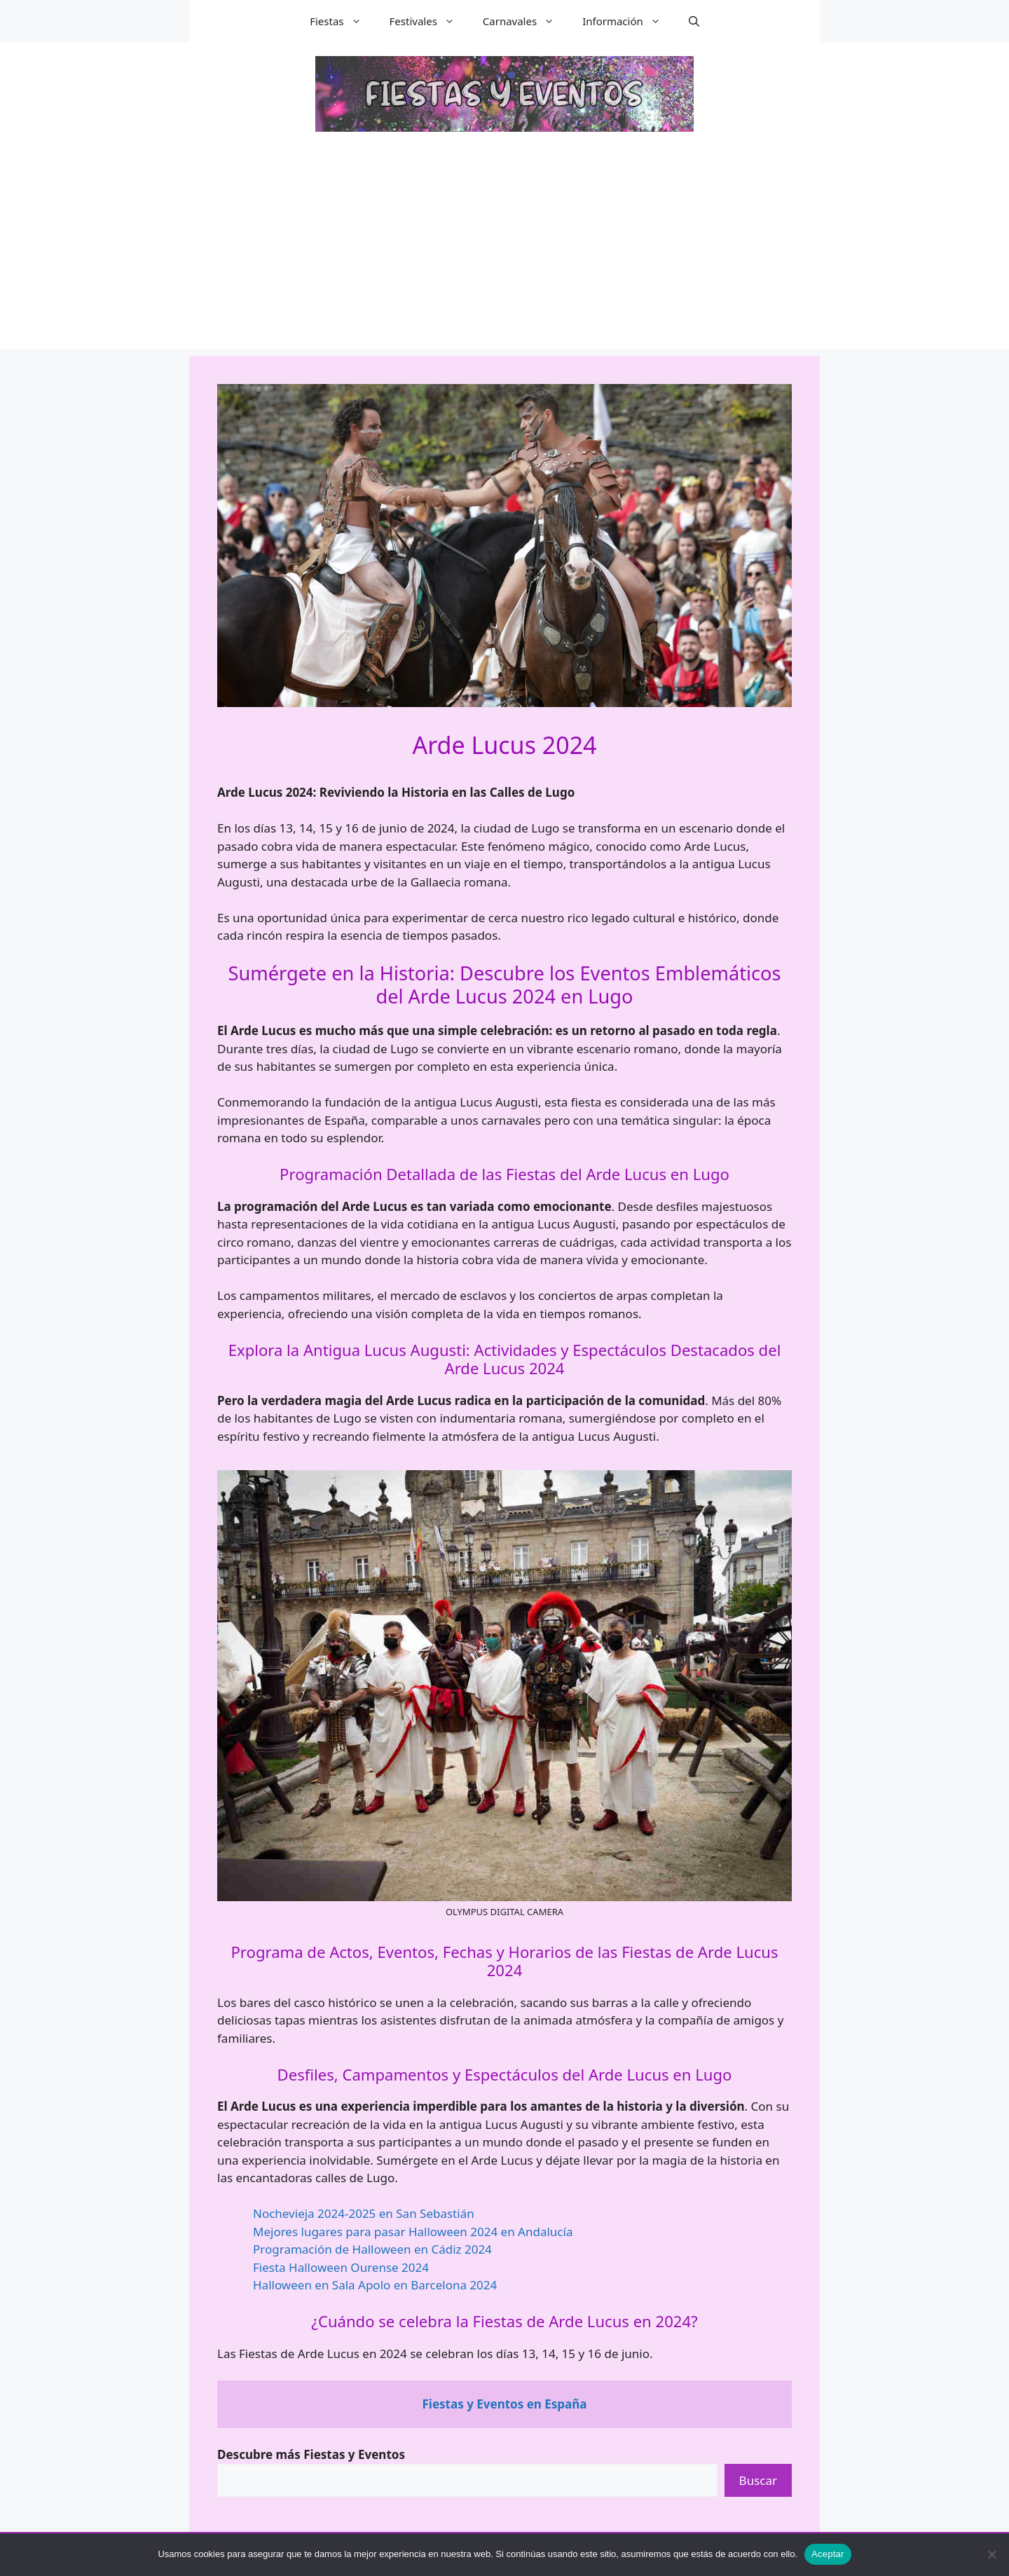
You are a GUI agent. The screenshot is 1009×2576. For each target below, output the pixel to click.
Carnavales (525, 21)
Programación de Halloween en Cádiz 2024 (372, 2249)
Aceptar (827, 2554)
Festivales (429, 21)
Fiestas (342, 21)
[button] (694, 21)
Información (628, 21)
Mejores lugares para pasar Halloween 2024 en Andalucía (412, 2232)
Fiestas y (505, 2404)
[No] (991, 2554)
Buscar (758, 2480)
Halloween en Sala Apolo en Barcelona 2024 (375, 2285)
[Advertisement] (504, 251)
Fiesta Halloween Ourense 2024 (341, 2267)
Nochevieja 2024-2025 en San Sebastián (363, 2213)
